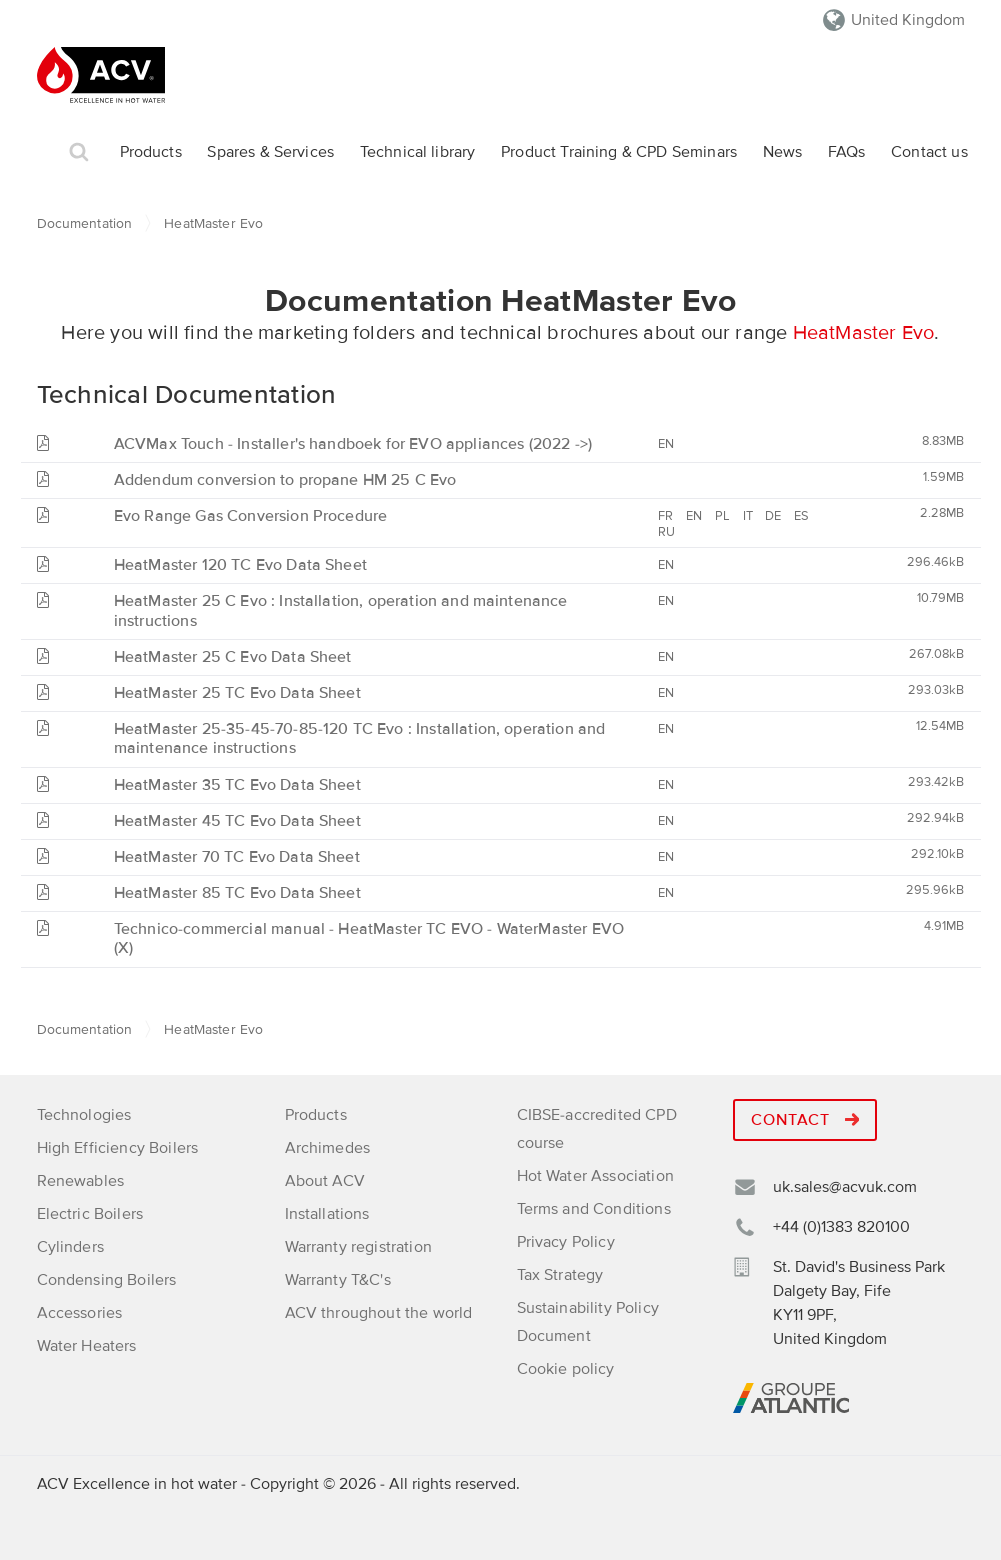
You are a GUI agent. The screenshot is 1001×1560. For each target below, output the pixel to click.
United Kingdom (908, 20)
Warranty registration (358, 1247)
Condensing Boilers (107, 1280)
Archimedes (328, 1148)
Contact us (929, 152)
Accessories (80, 1313)
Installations (327, 1214)
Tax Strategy (560, 1275)
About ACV (325, 1181)
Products (151, 152)
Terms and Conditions (594, 1209)
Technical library (418, 152)
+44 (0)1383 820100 (841, 1227)
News (783, 152)
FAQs (847, 152)
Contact (805, 1120)
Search (79, 152)
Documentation (85, 223)
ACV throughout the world (379, 1313)
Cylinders (70, 1247)
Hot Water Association (595, 1176)
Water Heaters (87, 1346)
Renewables (81, 1181)
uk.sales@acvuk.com (845, 1187)
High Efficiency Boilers (118, 1148)
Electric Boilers (90, 1214)
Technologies (84, 1115)
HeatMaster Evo (864, 333)
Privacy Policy (566, 1242)
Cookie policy (566, 1369)
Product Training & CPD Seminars (619, 152)
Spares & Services (270, 152)
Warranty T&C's (338, 1280)
